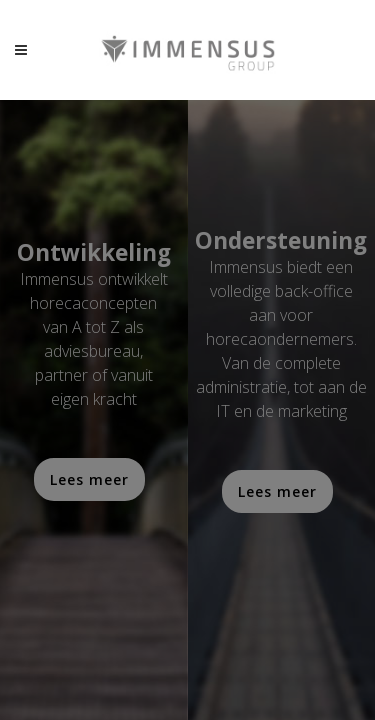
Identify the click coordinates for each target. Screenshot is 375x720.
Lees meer (89, 479)
